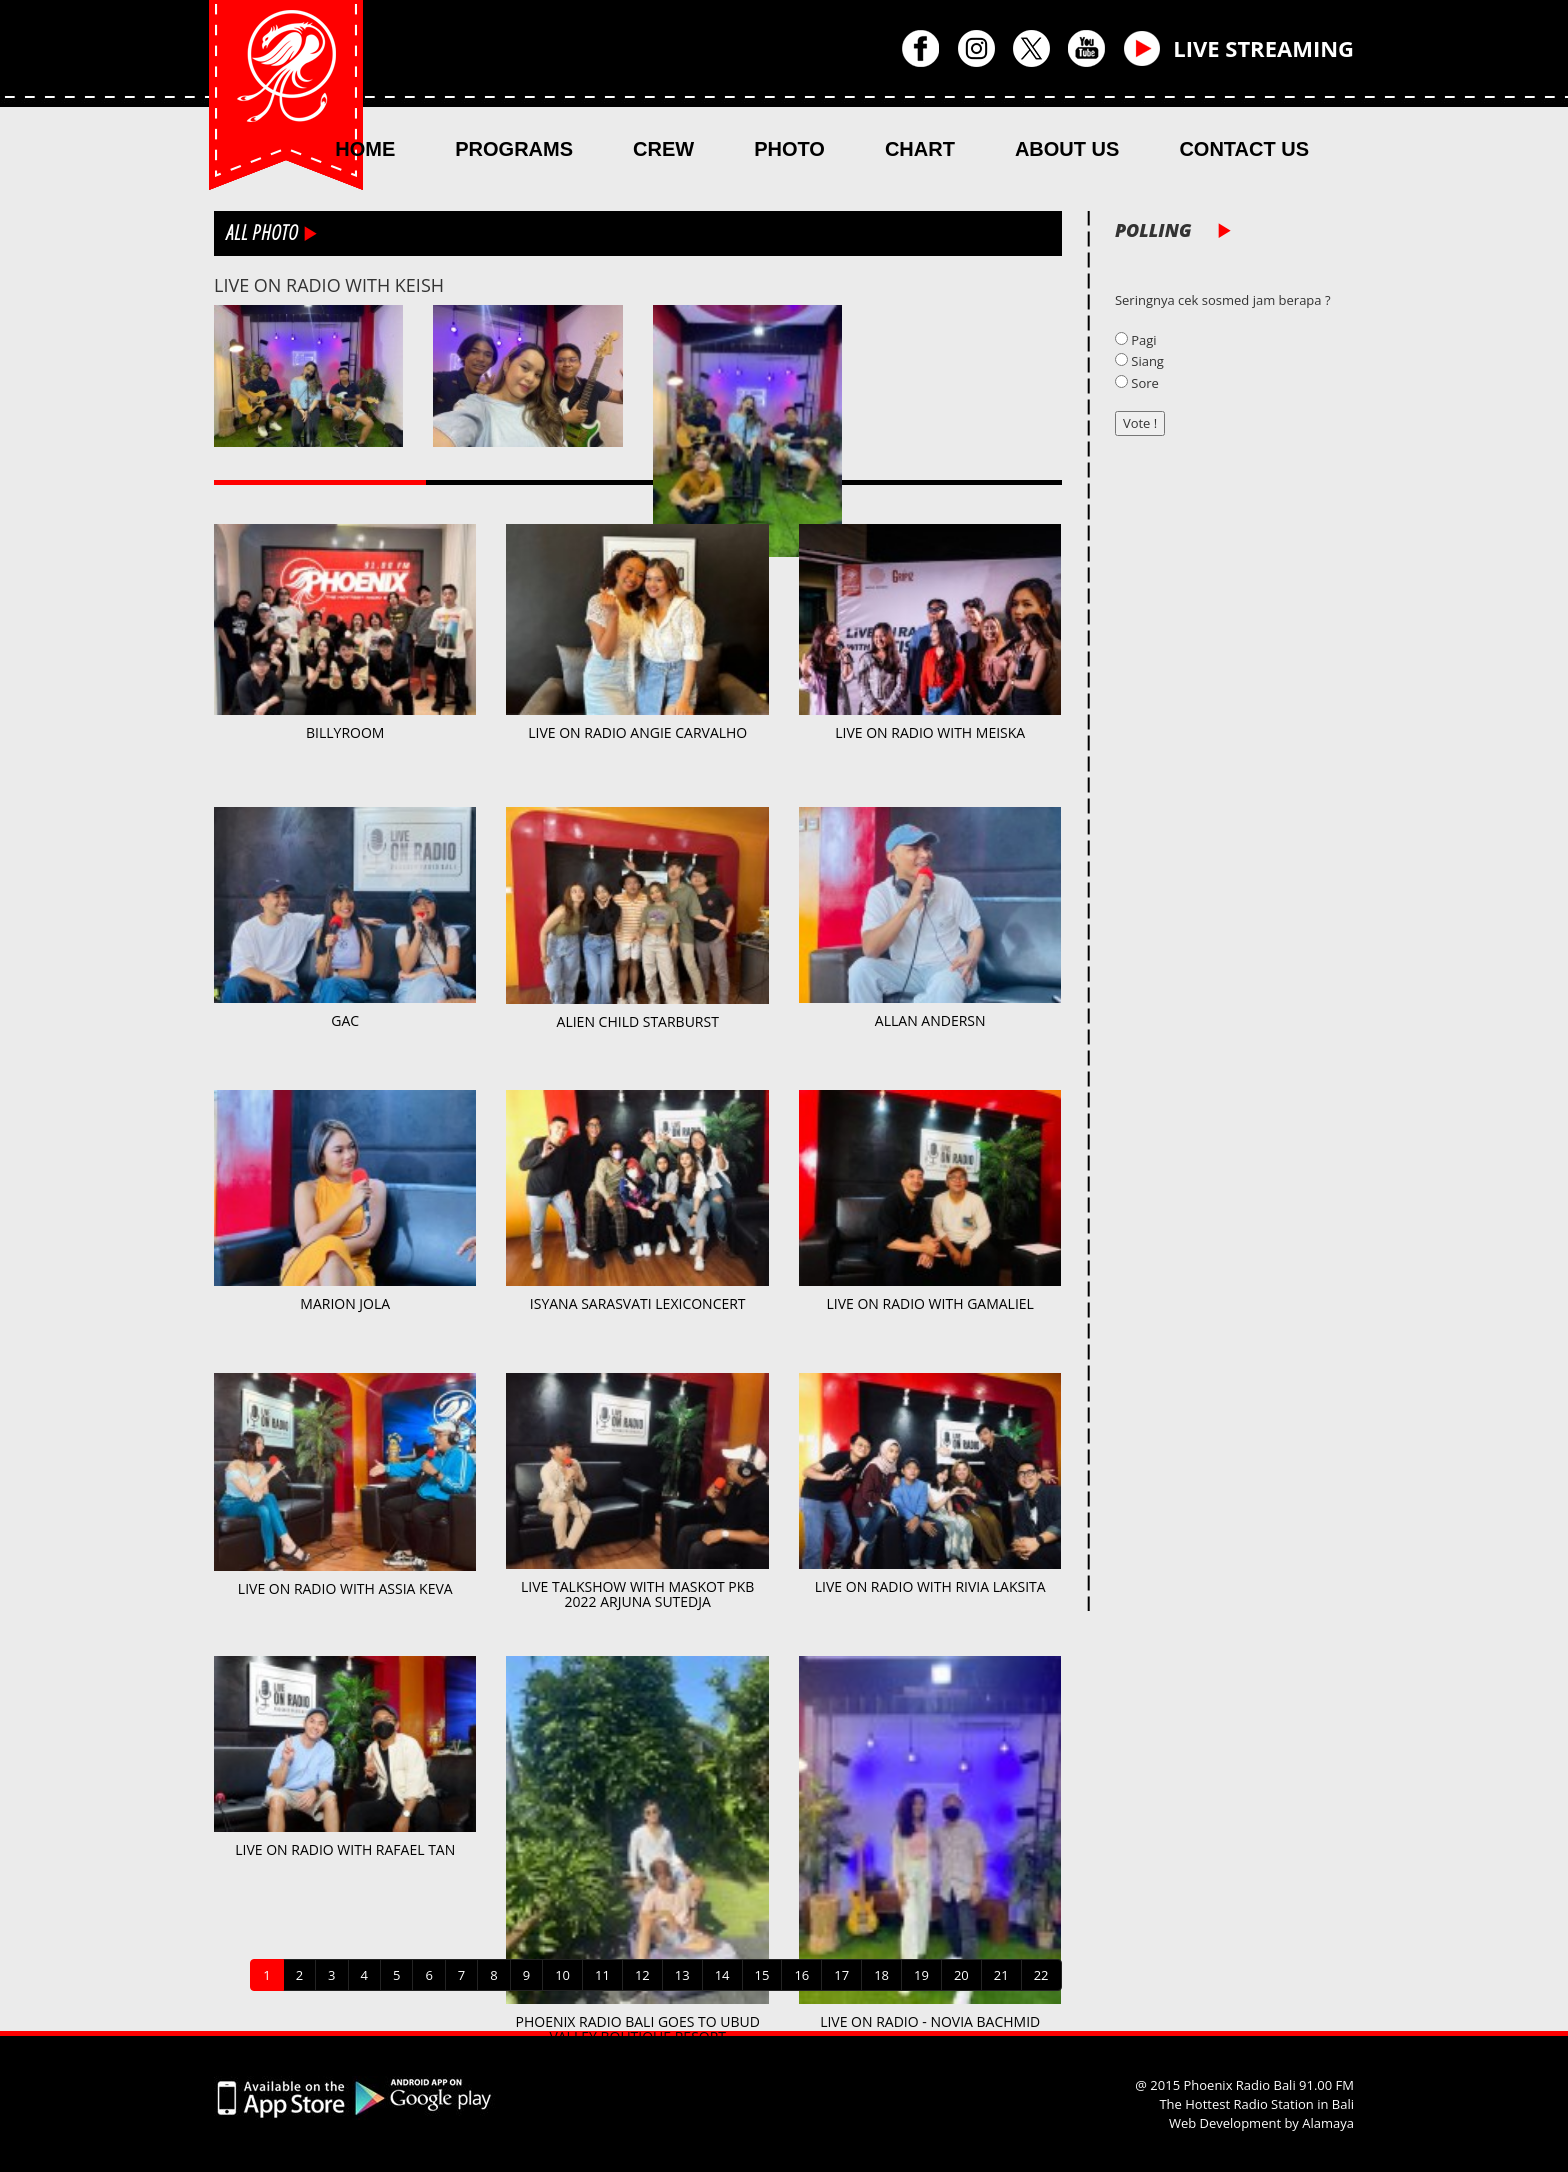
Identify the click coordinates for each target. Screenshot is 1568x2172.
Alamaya (1328, 2123)
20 (961, 1975)
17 (841, 1975)
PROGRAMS (514, 149)
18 (881, 1975)
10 (562, 1975)
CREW (663, 149)
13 (682, 1975)
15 (762, 1975)
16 (801, 1975)
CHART (920, 149)
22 (1041, 1975)
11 (602, 1975)
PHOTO (789, 149)
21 (1001, 1975)
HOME (365, 149)
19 (921, 1975)
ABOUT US (1067, 149)
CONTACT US (1244, 149)
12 (642, 1975)
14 (722, 1975)
